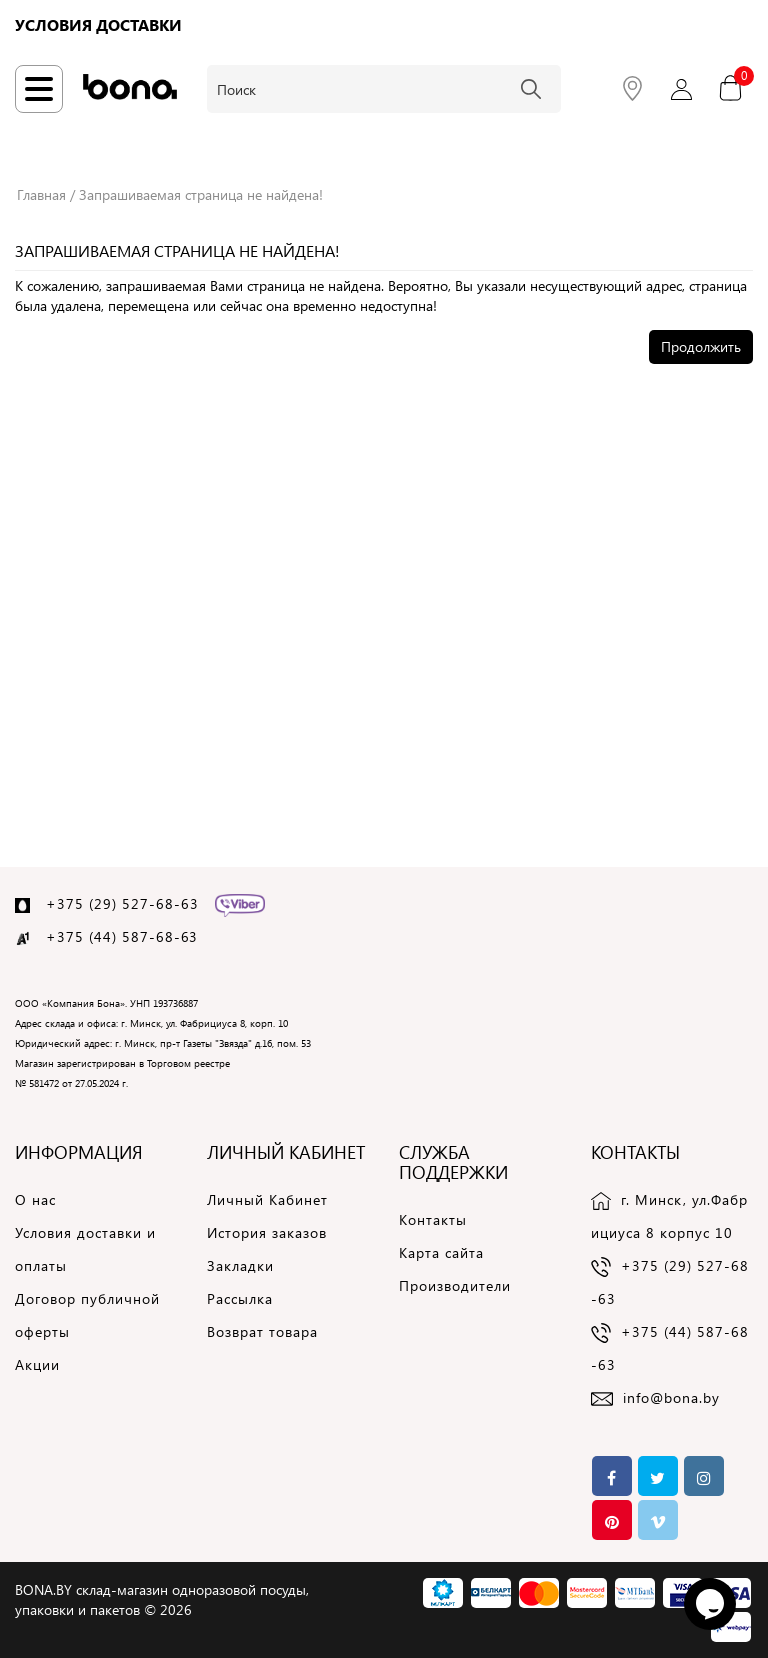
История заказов (267, 1232)
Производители (455, 1285)
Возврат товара (262, 1331)
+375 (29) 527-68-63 (122, 903)
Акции (37, 1364)
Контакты (433, 1219)
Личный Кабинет (267, 1199)
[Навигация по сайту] (39, 89)
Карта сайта (441, 1252)
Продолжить (701, 346)
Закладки (240, 1265)
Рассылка (240, 1298)
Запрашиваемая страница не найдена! (201, 194)
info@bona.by (671, 1397)
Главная (41, 194)
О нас (35, 1199)
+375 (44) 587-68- (113, 936)
